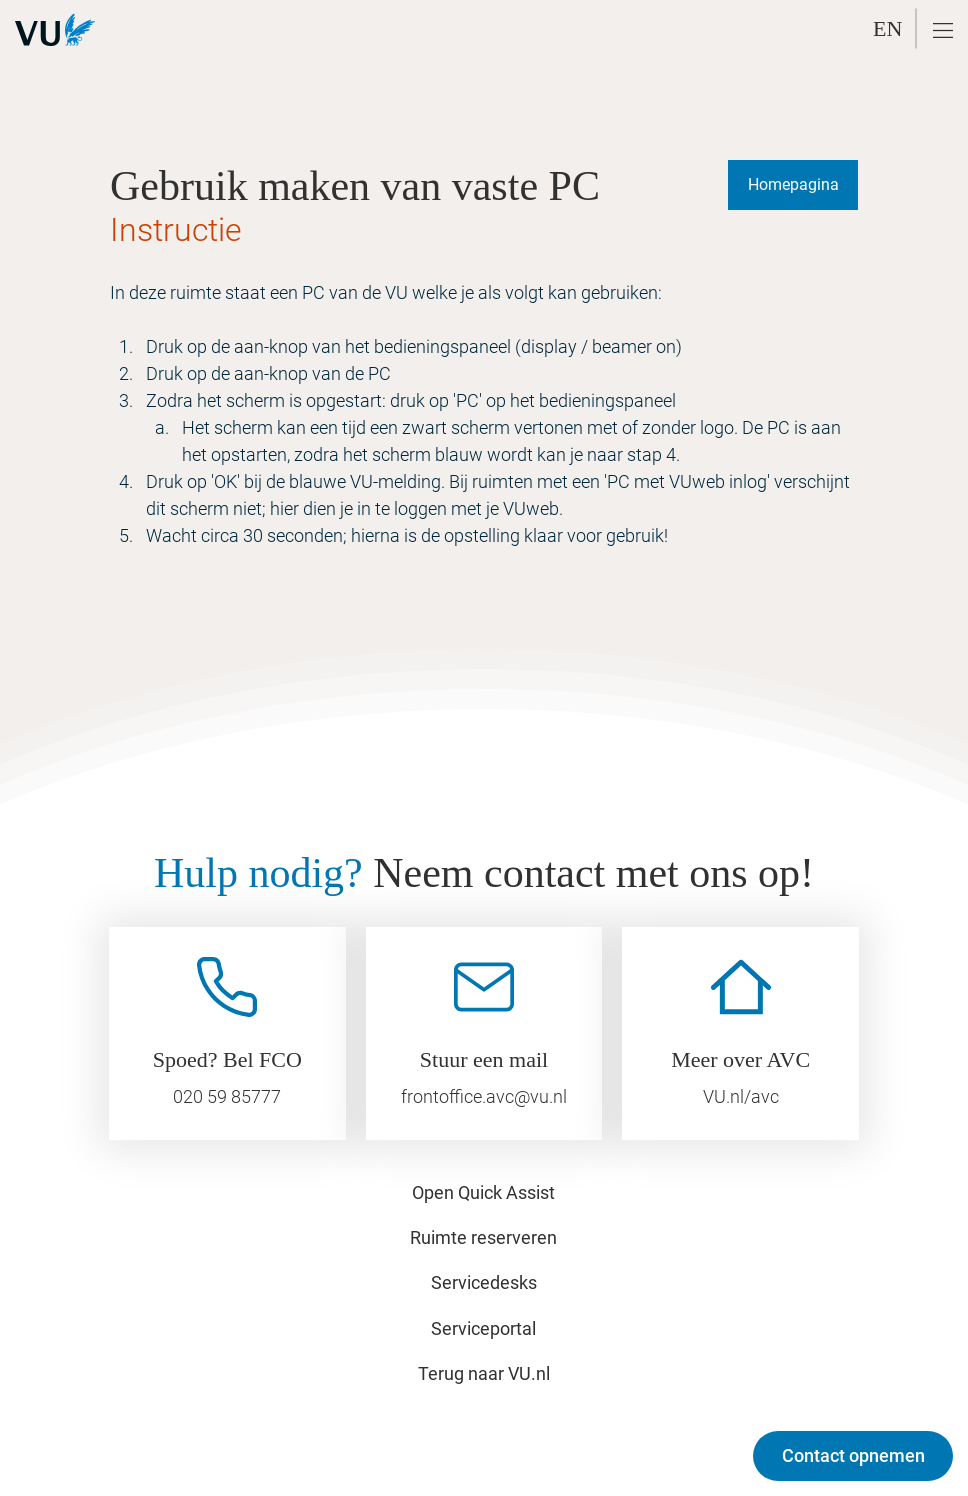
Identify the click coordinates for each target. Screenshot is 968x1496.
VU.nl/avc (741, 1096)
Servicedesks (484, 1282)
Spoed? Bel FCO (227, 1059)
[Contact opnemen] (853, 1456)
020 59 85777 (227, 1096)
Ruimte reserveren (483, 1237)
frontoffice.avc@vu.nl (484, 1096)
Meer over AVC (740, 1059)
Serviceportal (483, 1328)
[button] (943, 30)
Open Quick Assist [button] (483, 1192)
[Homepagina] (793, 185)
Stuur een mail (484, 1059)
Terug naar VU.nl (484, 1373)
